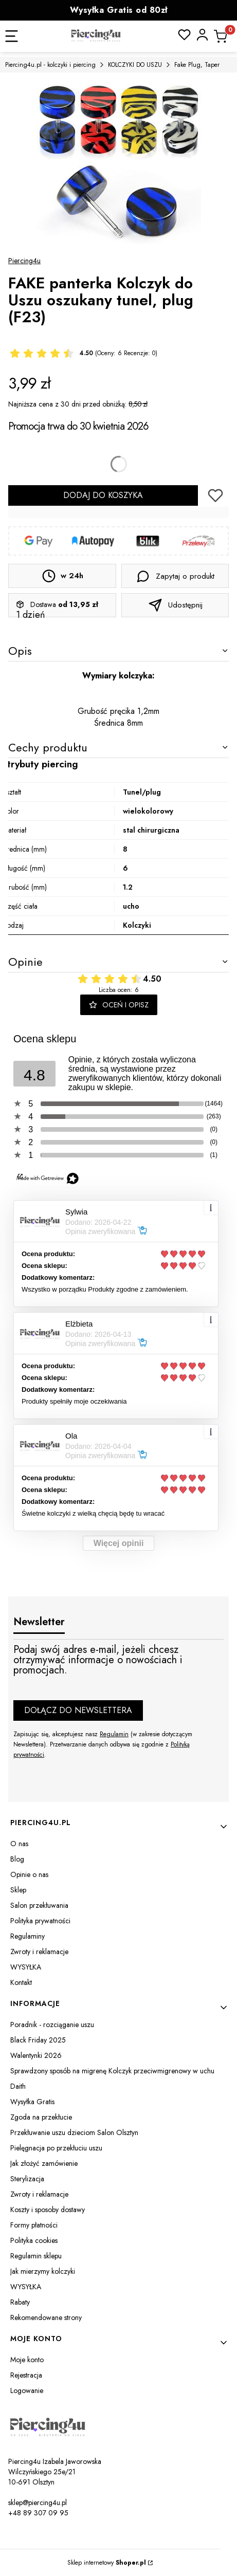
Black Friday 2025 (38, 2040)
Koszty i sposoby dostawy (47, 2209)
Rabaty (20, 2302)
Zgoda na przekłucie (41, 2117)
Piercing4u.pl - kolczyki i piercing (50, 64)
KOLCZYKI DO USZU (135, 64)
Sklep (18, 1890)
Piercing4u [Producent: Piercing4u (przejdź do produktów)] (24, 260)
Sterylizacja (27, 2179)
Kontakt (21, 1982)
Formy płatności (34, 2225)
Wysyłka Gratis (32, 2101)
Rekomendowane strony (46, 2317)
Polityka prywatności (40, 1921)
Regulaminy (27, 1936)
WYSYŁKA (25, 1967)
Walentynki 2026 (36, 2055)
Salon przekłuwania (39, 1905)
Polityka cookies (34, 2240)
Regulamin (114, 1734)
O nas (19, 1843)
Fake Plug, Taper (197, 64)
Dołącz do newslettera (78, 1710)
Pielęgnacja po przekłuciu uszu (56, 2148)
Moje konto (27, 2359)
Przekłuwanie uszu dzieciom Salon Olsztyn (74, 2132)
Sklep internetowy (106, 2562)
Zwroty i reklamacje (39, 1951)
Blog (17, 1859)
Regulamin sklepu (36, 2256)
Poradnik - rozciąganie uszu (52, 2024)
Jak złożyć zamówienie (44, 2163)
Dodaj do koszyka (103, 495)
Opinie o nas (29, 1874)
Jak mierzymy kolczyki (42, 2271)
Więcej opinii (119, 1543)
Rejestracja (26, 2375)
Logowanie (26, 2390)
